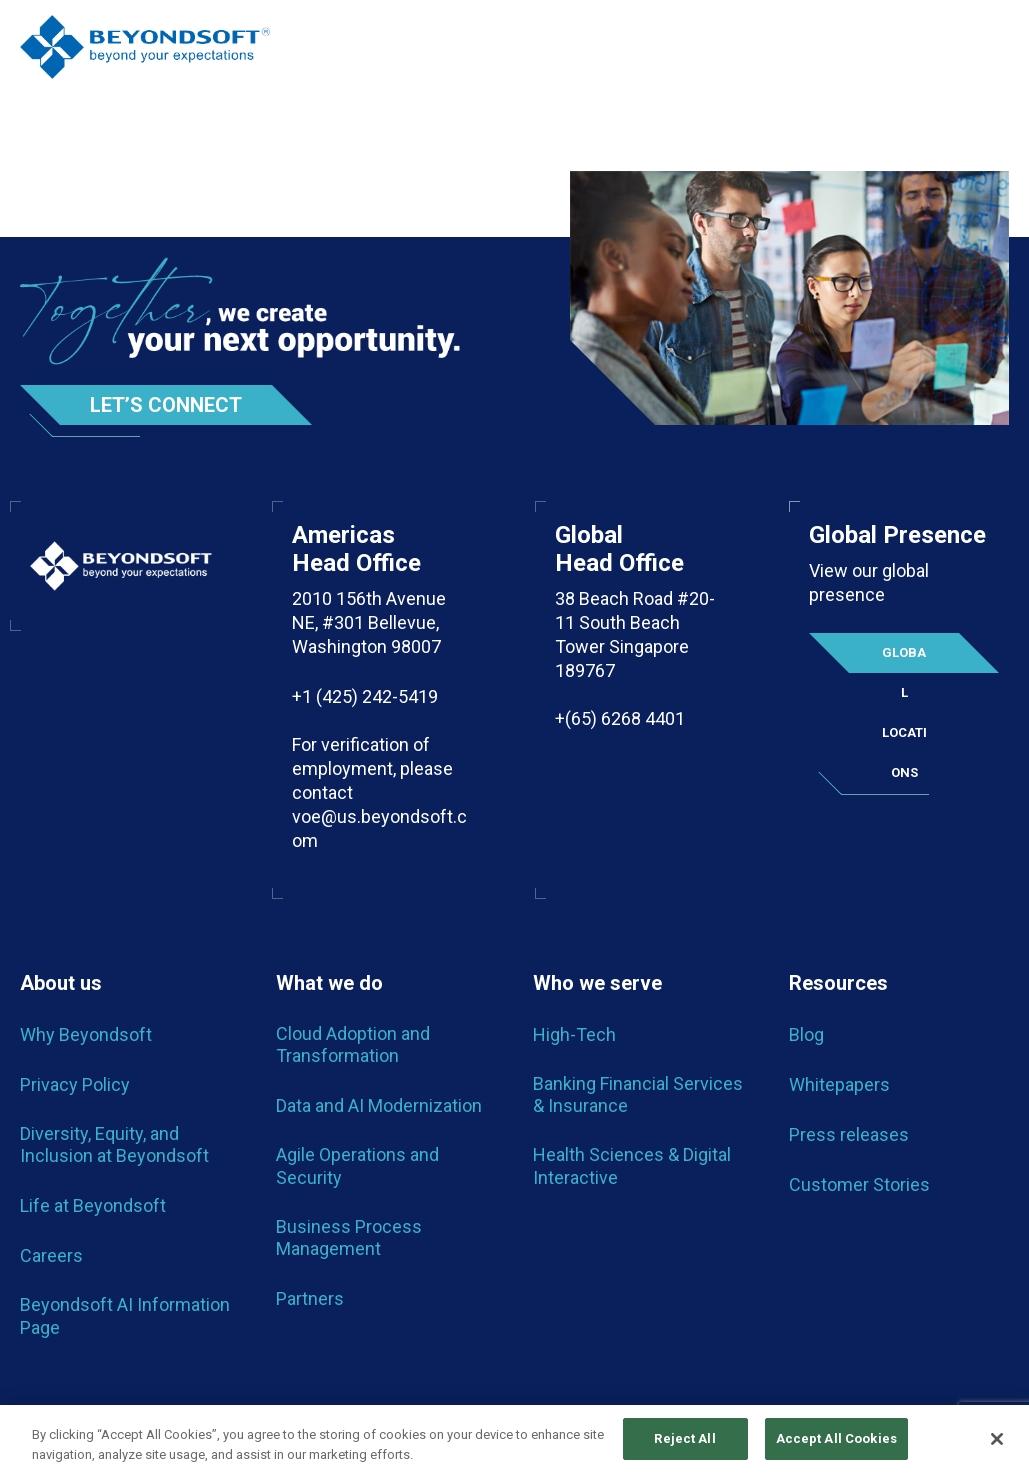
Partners (310, 1298)
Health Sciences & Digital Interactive (632, 1165)
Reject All (684, 1443)
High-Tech (574, 1034)
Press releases (849, 1134)
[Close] (997, 1443)
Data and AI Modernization (379, 1105)
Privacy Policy (75, 1084)
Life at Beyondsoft (93, 1205)
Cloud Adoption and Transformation (353, 1044)
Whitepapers (839, 1084)
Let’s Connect (166, 405)
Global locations (904, 659)
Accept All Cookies (836, 1443)
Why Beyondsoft (86, 1034)
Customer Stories (859, 1184)
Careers (51, 1255)
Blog (806, 1034)
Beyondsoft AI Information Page (125, 1315)
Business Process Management (349, 1237)
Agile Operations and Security (357, 1165)
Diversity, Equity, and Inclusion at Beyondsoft (114, 1144)
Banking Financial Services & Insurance (638, 1094)
